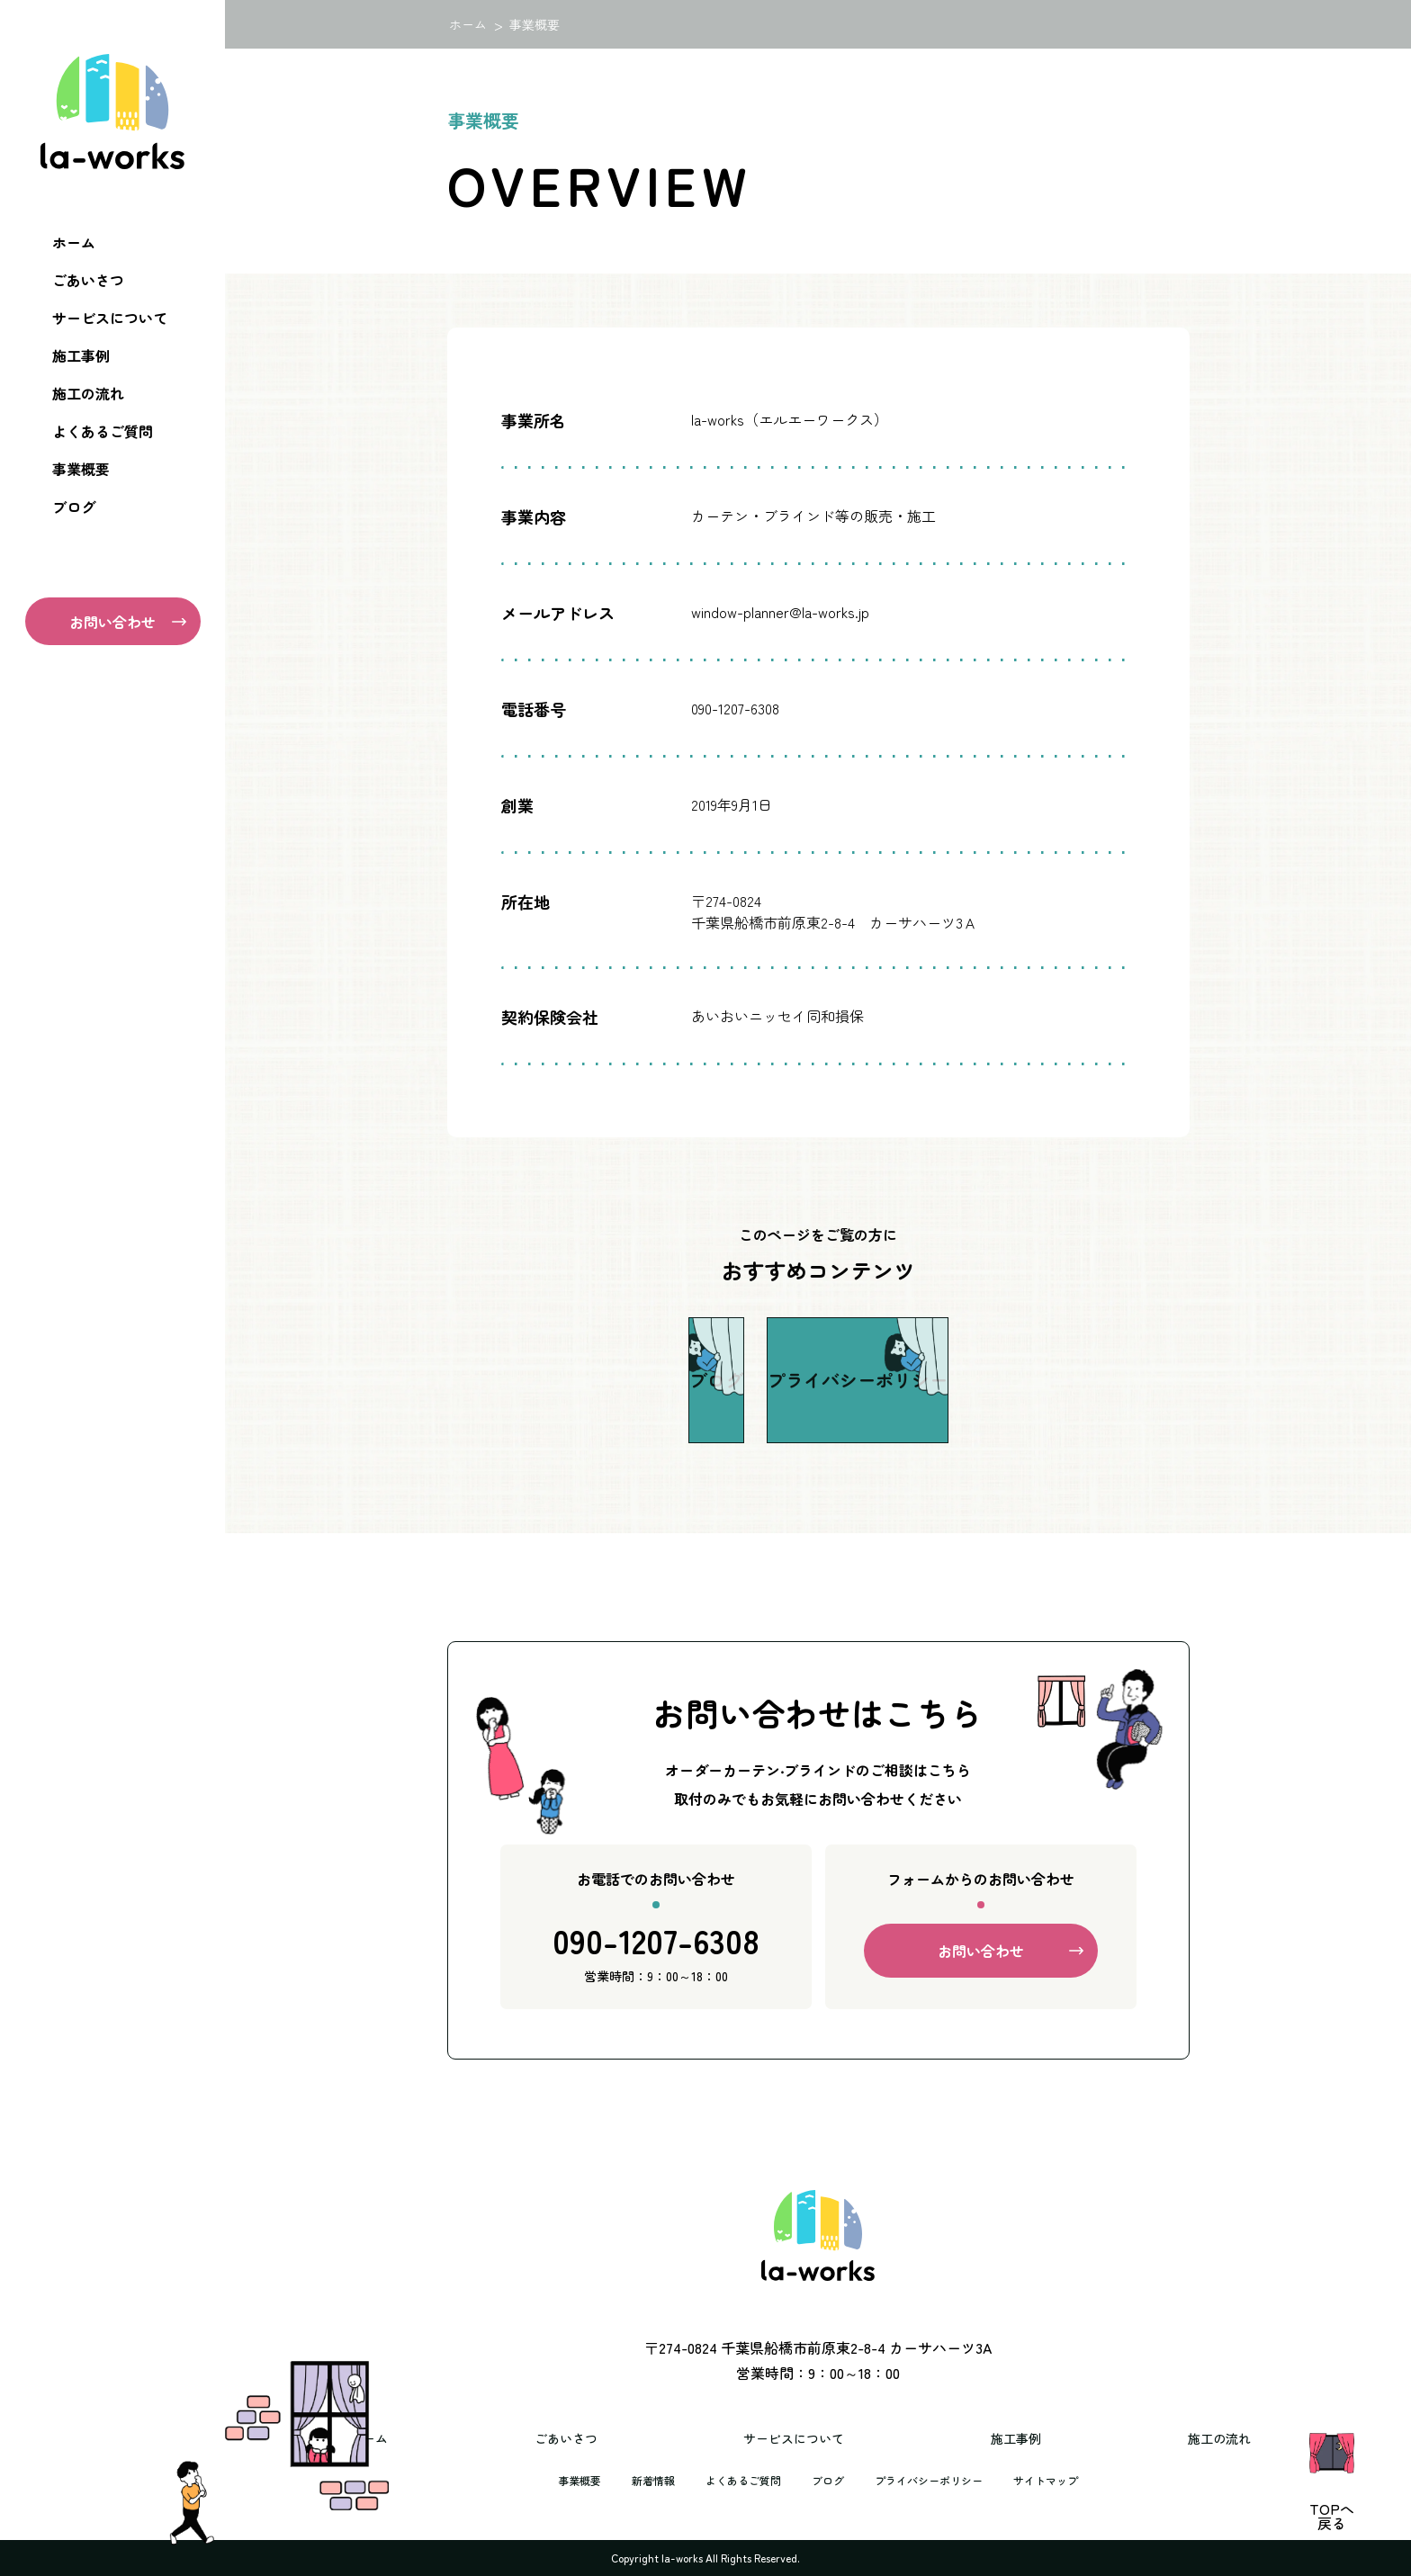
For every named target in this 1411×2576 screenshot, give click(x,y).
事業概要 (81, 469)
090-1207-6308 (656, 1953)
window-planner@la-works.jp (780, 612)
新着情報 (633, 2480)
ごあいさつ (88, 280)
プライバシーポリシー (939, 2480)
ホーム (73, 242)
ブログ (73, 506)
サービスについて (109, 317)
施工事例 (81, 355)
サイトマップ (1071, 2480)
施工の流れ (88, 393)
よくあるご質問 (102, 431)
